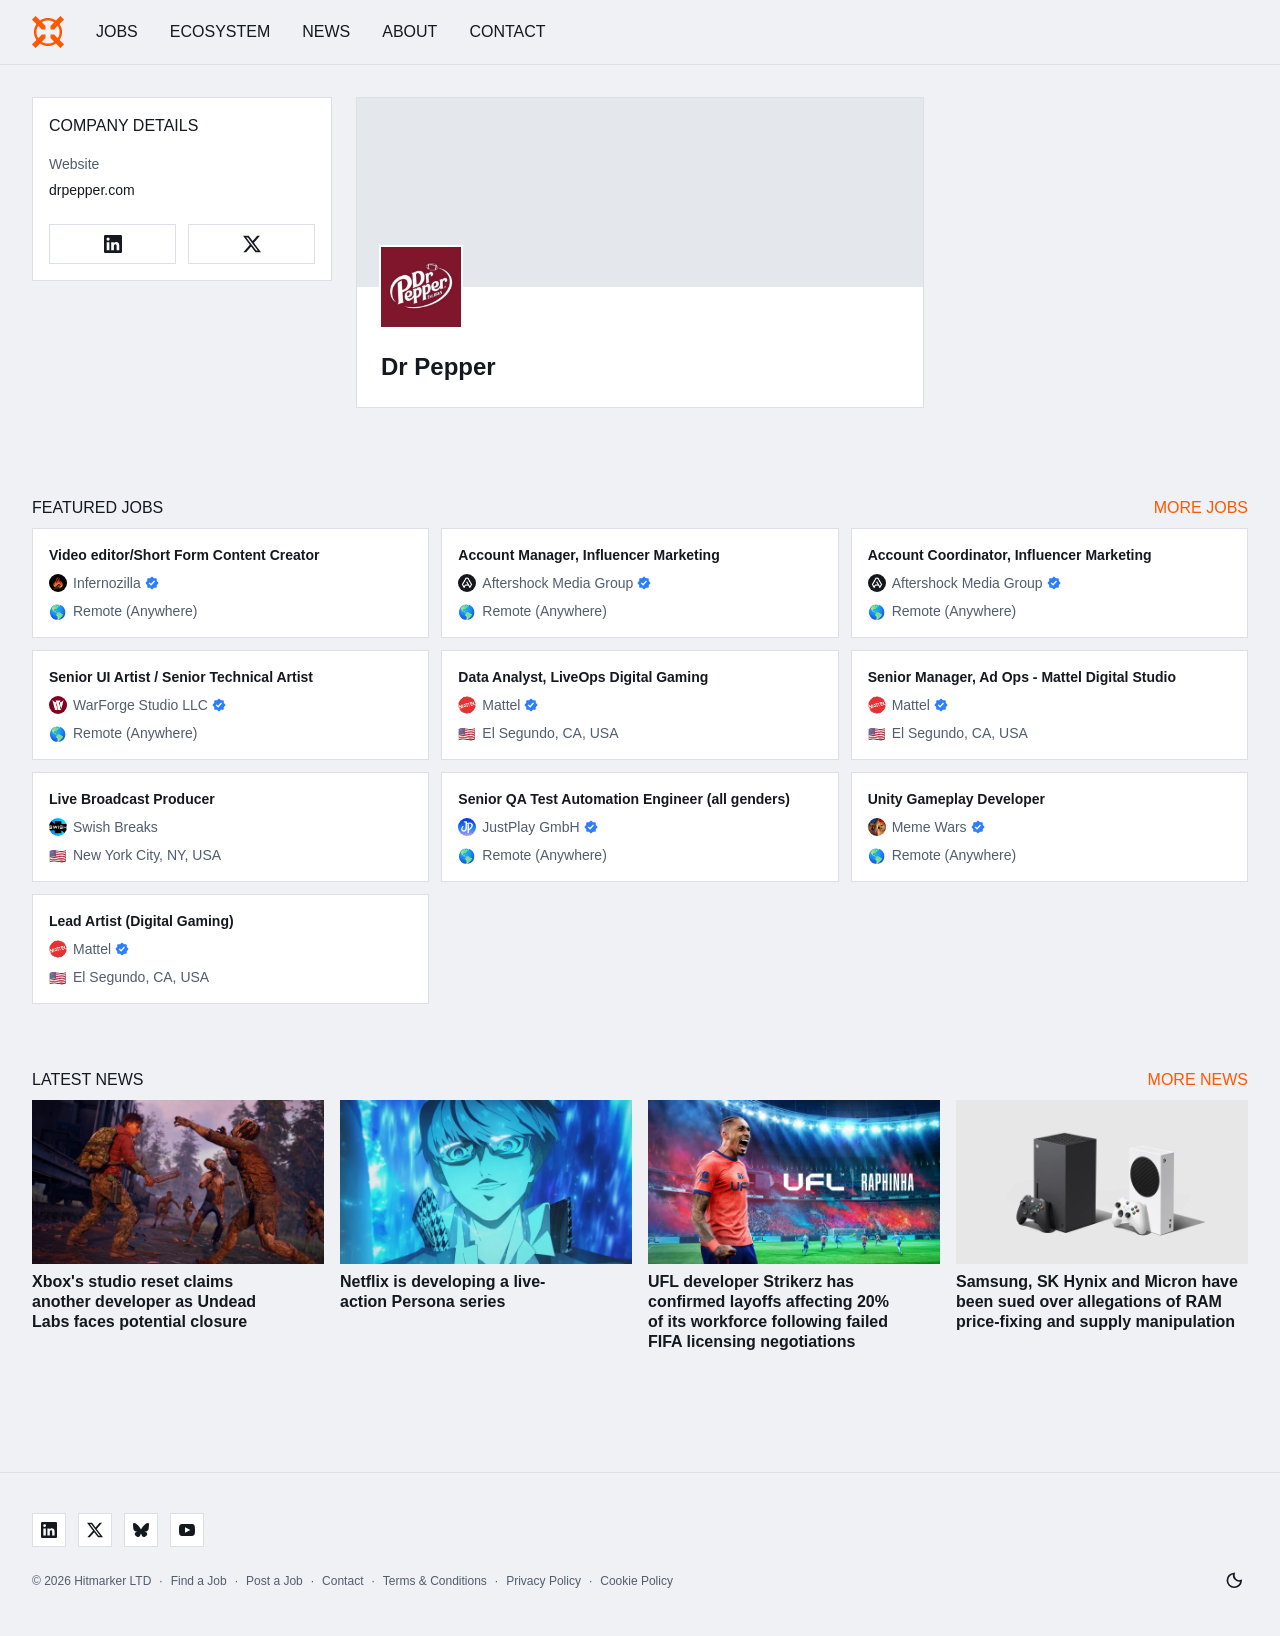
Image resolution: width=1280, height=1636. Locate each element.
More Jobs (1201, 507)
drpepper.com (92, 190)
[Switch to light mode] (1234, 1581)
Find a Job (199, 1581)
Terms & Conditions (435, 1581)
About (409, 31)
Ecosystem (220, 31)
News (326, 31)
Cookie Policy (636, 1581)
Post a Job (274, 1581)
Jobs (117, 31)
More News (1198, 1079)
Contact (507, 31)
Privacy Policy (543, 1581)
